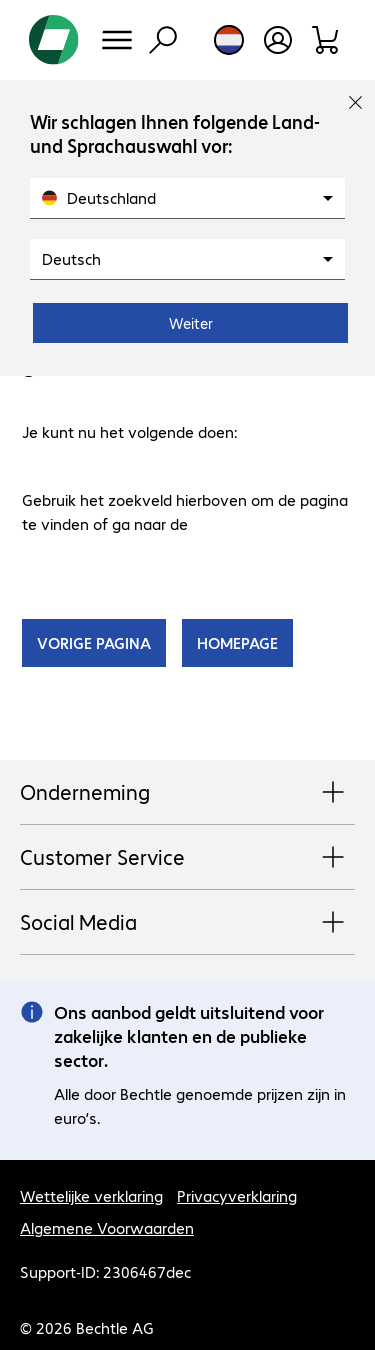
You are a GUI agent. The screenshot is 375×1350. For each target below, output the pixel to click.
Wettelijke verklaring (91, 1195)
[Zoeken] (163, 40)
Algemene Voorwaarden (107, 1227)
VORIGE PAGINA (94, 642)
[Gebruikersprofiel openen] (278, 40)
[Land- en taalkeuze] (229, 40)
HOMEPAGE (237, 642)
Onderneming (187, 793)
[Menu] (117, 40)
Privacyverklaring (237, 1195)
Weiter (191, 323)
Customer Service (187, 858)
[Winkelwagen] (326, 40)
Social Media (187, 923)
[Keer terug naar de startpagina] (54, 40)
